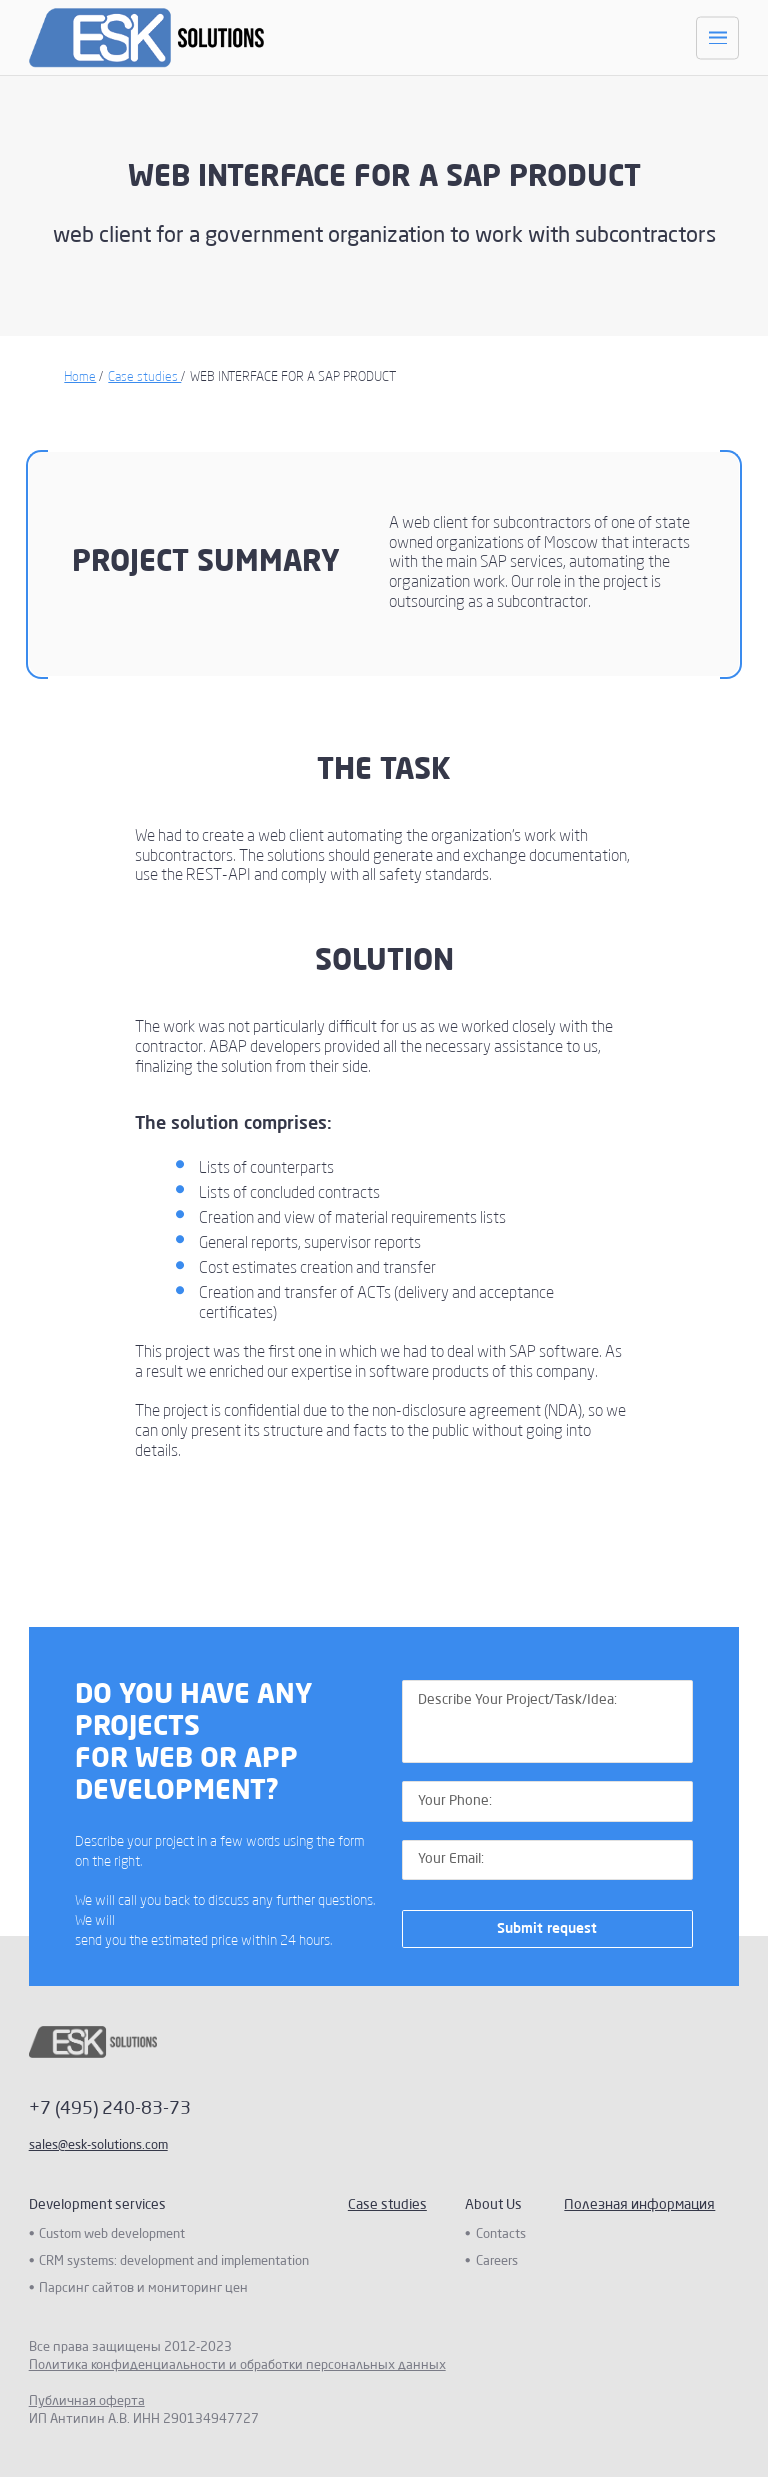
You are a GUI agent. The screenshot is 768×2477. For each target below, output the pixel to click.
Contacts (501, 2234)
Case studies (144, 377)
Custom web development (112, 2234)
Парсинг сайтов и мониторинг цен (143, 2288)
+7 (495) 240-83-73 (110, 2109)
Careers (497, 2261)
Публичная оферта (87, 2401)
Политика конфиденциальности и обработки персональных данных (237, 2365)
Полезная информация (639, 2205)
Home (80, 377)
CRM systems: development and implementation (174, 2261)
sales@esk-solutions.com (98, 2145)
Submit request (547, 1929)
